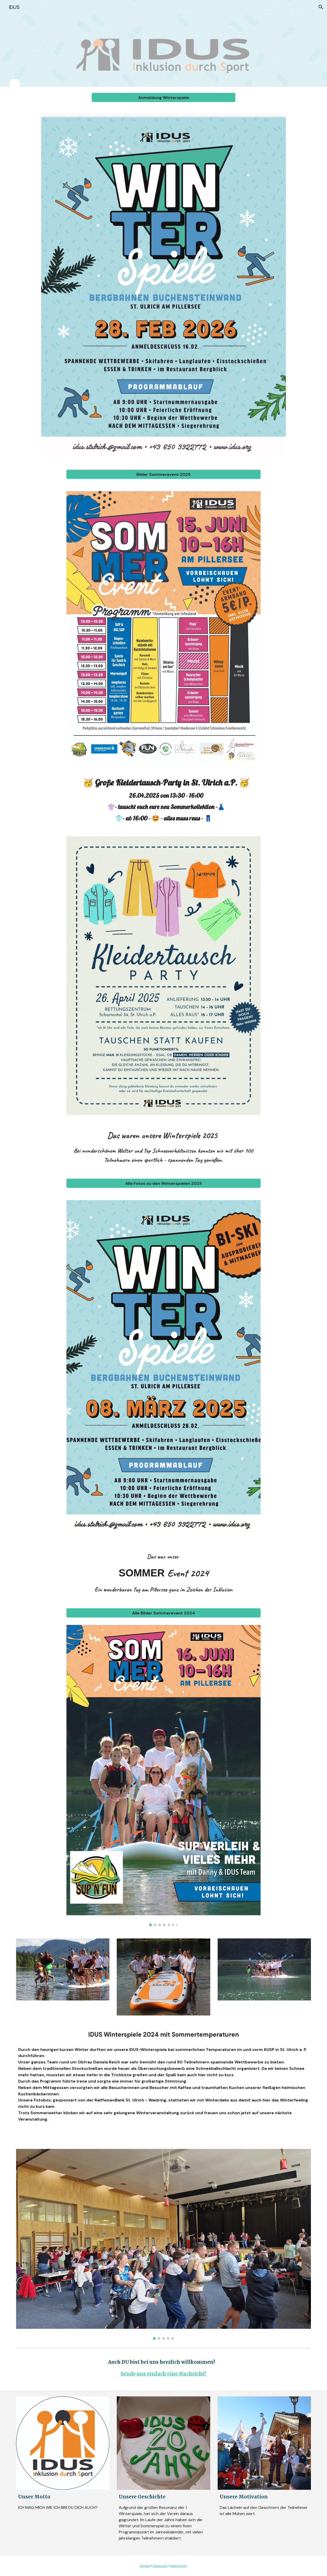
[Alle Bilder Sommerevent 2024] (163, 1613)
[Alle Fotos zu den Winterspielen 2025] (163, 1183)
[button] (321, 7)
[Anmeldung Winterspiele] (163, 97)
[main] (163, 800)
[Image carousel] (163, 1775)
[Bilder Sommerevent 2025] (163, 474)
